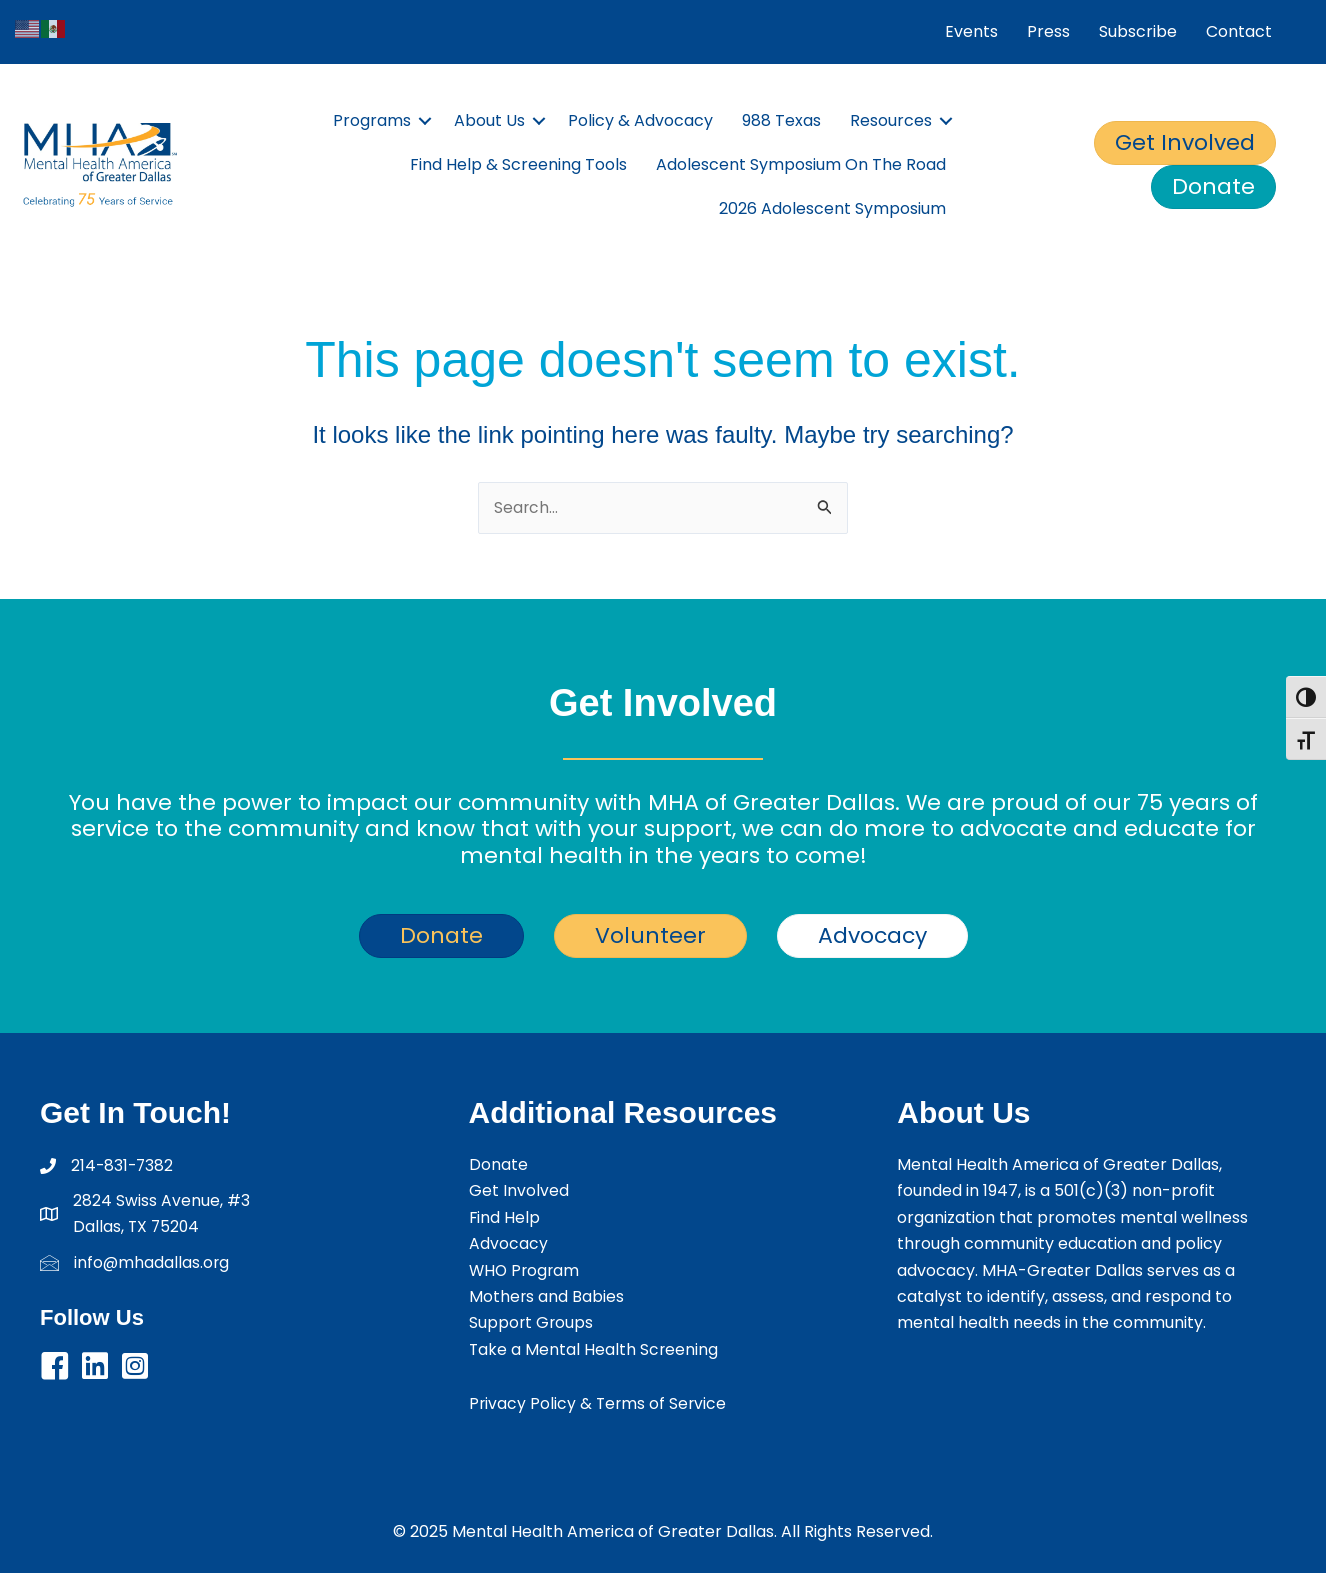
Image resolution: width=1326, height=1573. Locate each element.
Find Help (505, 1217)
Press (1048, 31)
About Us (489, 120)
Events (971, 31)
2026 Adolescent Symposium (832, 208)
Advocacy (508, 1243)
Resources (891, 120)
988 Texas (781, 120)
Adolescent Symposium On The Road (801, 164)
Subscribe (1138, 31)
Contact (1239, 31)
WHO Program (526, 1270)
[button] (55, 1367)
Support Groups (532, 1322)
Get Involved (519, 1191)
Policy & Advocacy (640, 120)
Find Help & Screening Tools (518, 164)
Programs (372, 120)
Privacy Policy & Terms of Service (599, 1403)
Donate (498, 1164)
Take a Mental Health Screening (594, 1349)
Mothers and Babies (547, 1296)
